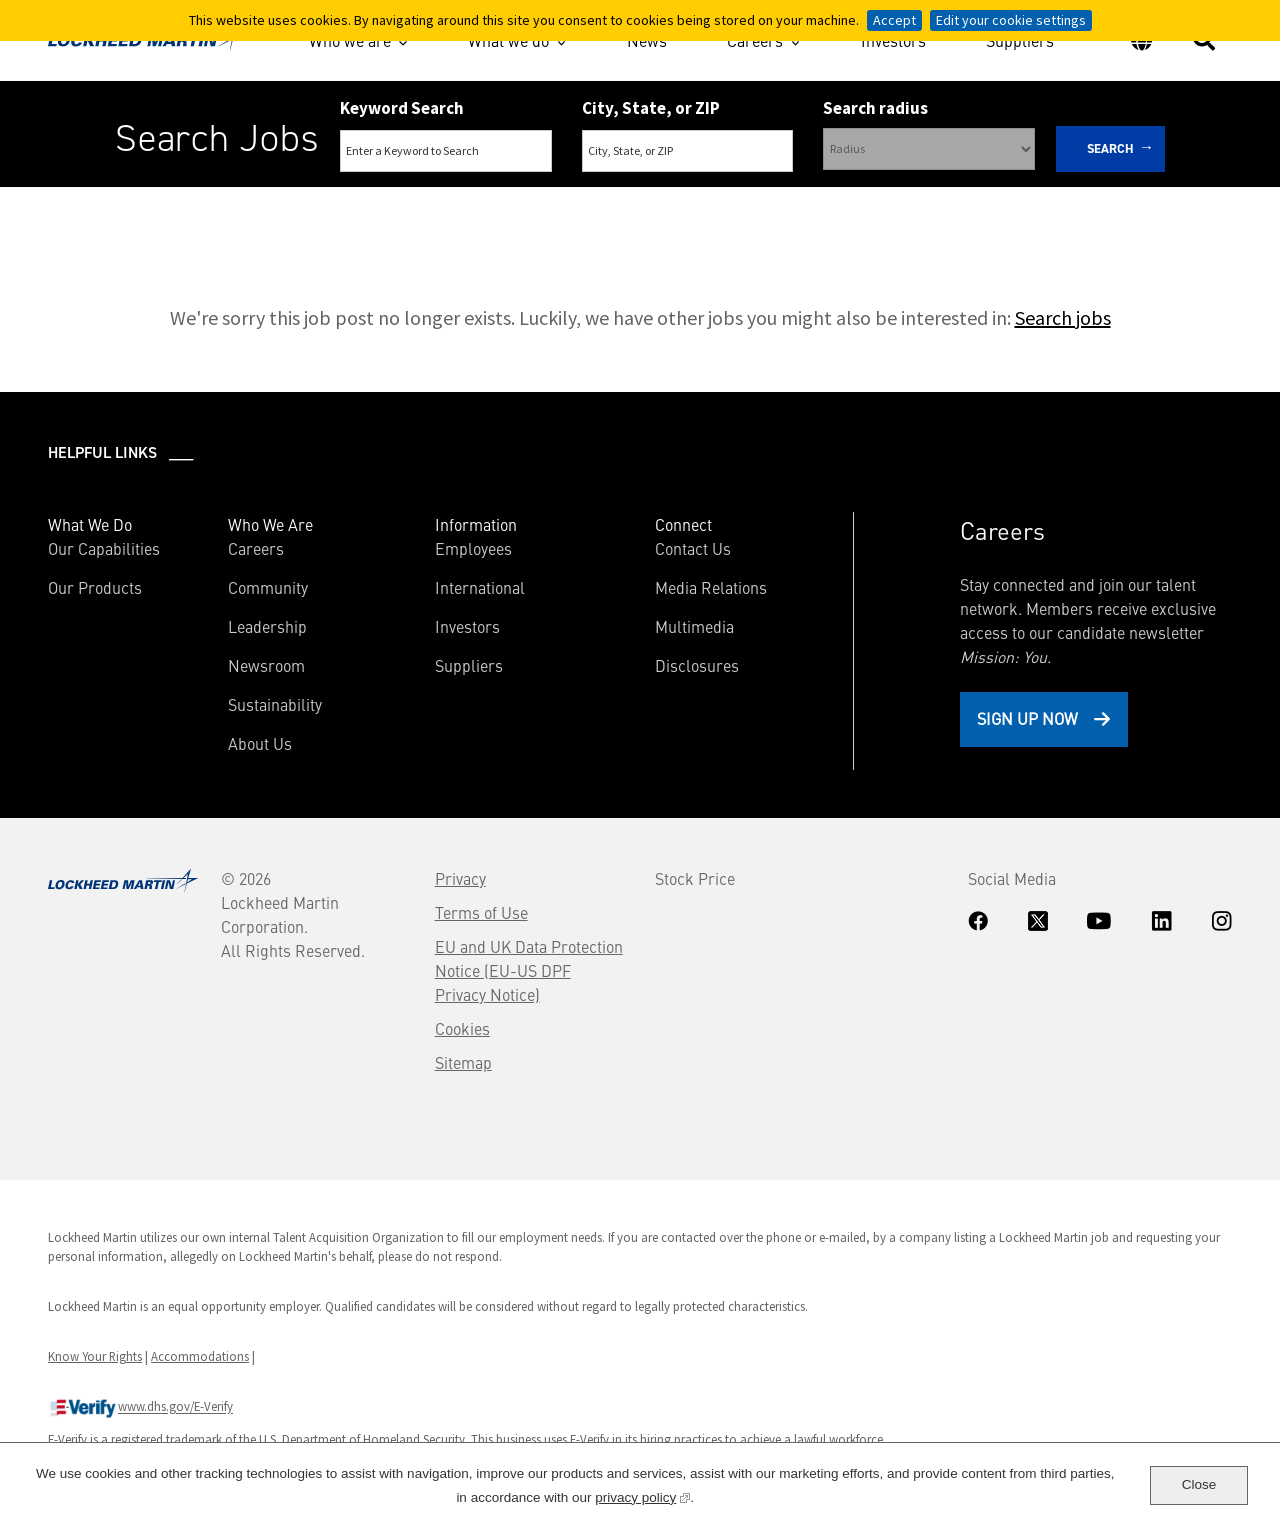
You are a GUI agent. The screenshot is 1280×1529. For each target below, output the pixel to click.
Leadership (267, 626)
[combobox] (688, 151)
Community (268, 587)
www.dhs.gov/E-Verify (140, 1408)
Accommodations (200, 1356)
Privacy (460, 878)
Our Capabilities (104, 548)
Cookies (462, 1028)
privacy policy (642, 1495)
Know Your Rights (95, 1356)
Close (1199, 1484)
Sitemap (463, 1062)
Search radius (875, 108)
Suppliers (1020, 43)
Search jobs (1063, 317)
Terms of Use (481, 912)
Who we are (350, 40)
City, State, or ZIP (651, 108)
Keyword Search (402, 108)
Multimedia (694, 626)
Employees (473, 548)
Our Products (95, 587)
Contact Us (693, 548)
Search (1110, 148)
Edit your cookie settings (1011, 20)
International (480, 587)
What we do (508, 40)
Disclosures (697, 665)
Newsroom (266, 665)
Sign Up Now (1027, 718)
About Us (260, 743)
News (647, 43)
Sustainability (275, 704)
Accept (894, 20)
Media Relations (711, 587)
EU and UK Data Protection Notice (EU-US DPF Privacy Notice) (529, 970)
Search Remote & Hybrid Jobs (623, 208)
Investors (893, 43)
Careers (755, 40)
